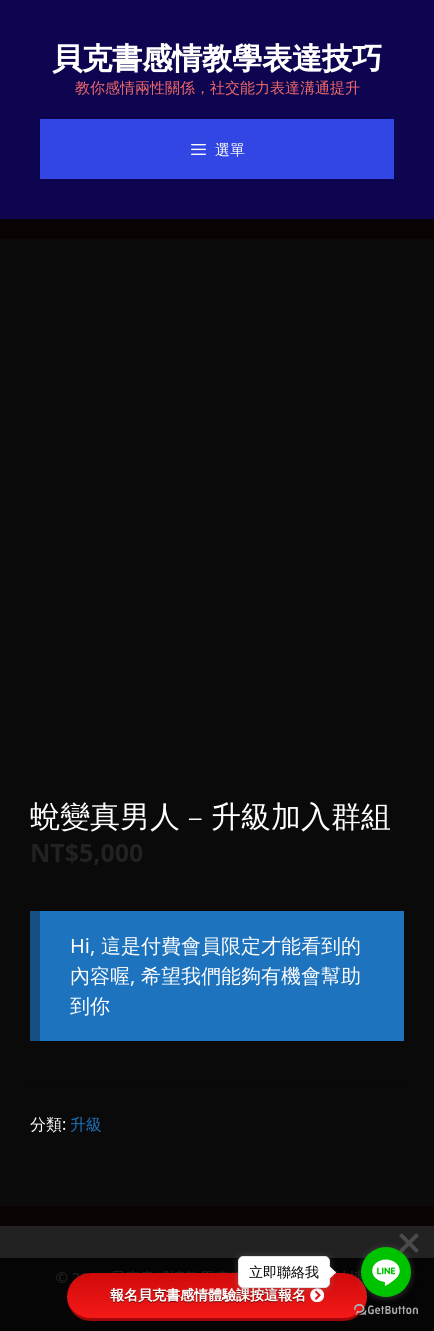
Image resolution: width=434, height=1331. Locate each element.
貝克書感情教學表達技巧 (217, 57)
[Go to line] (386, 1272)
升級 (86, 1124)
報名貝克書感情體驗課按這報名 (217, 1295)
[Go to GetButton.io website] (386, 1310)
